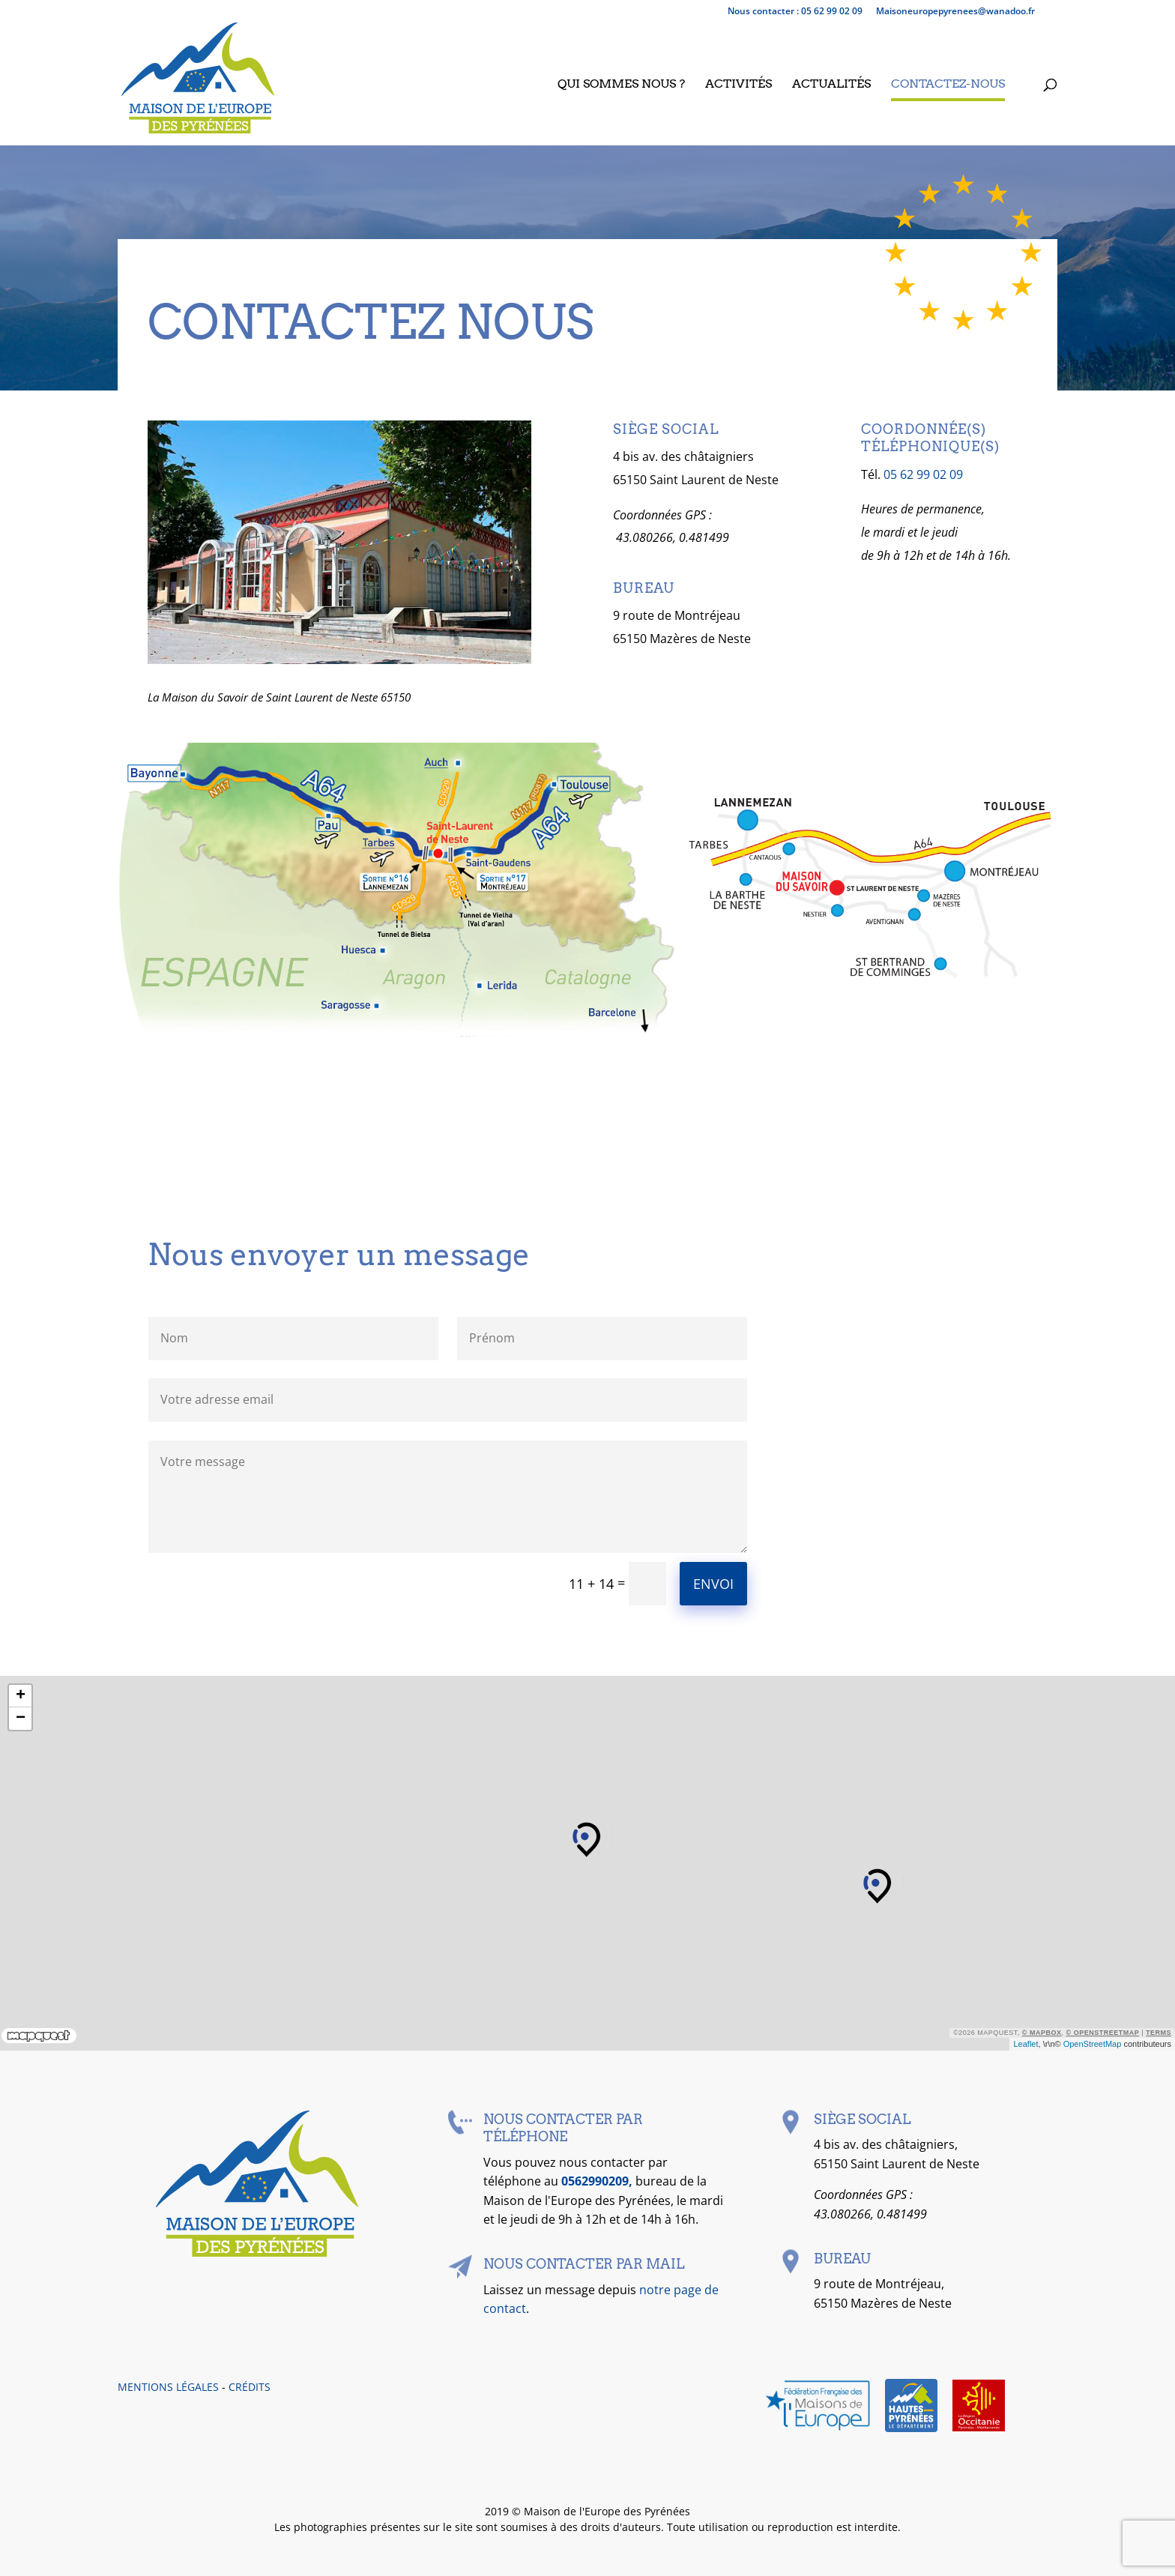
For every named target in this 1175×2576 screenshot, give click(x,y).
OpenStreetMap (1092, 2043)
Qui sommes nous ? (621, 85)
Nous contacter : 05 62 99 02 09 (795, 12)
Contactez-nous (948, 85)
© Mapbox (1042, 2032)
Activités (738, 85)
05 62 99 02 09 (923, 474)
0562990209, (598, 2181)
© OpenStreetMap (1103, 2032)
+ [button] (20, 1696)
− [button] (20, 1718)
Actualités (831, 85)
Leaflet (1025, 2043)
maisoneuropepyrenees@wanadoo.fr (955, 12)
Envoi (713, 1584)
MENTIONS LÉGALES (168, 2387)
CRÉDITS (250, 2387)
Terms (1158, 2032)
